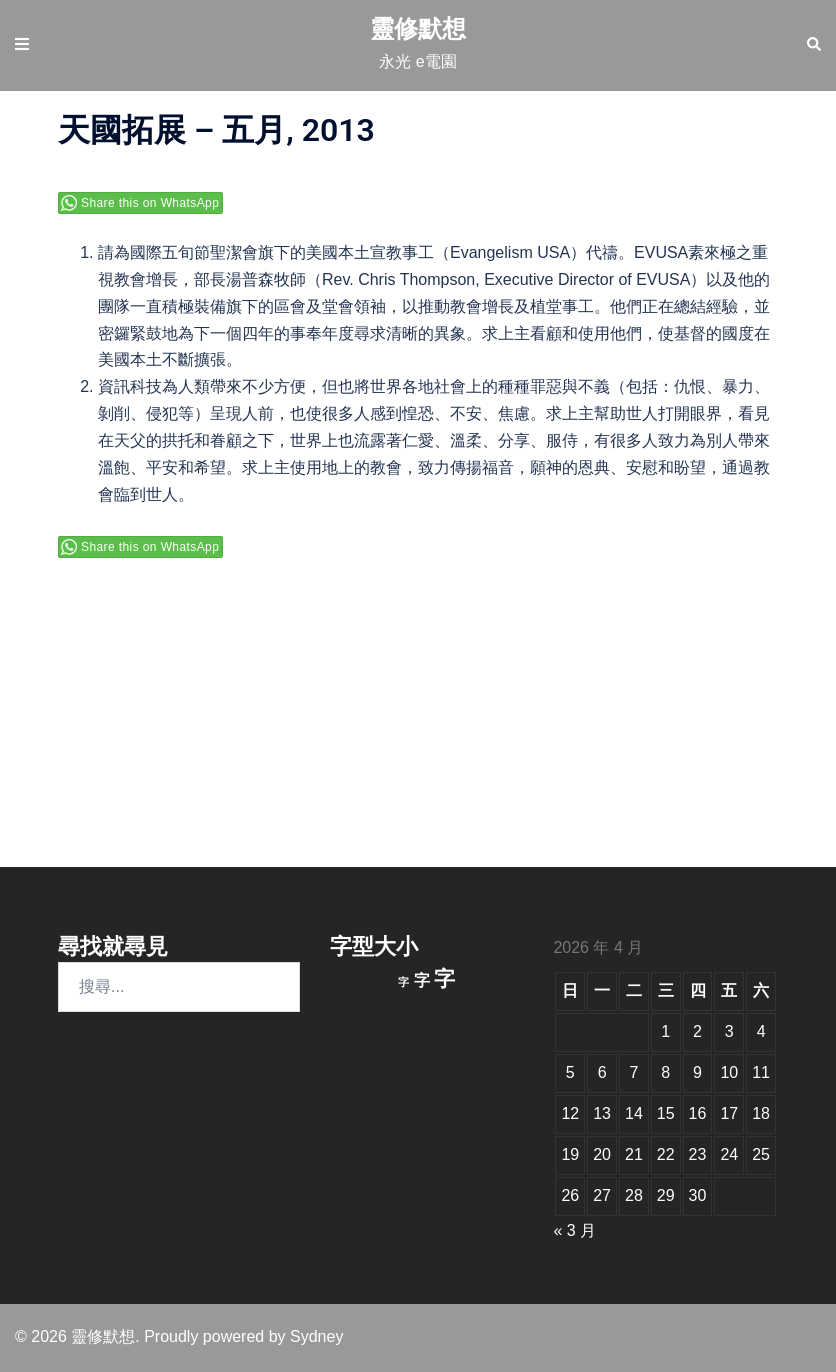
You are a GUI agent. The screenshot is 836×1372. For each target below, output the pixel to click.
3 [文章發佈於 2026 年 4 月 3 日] (729, 1031)
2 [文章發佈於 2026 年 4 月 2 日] (697, 1031)
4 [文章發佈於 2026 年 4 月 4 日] (761, 1031)
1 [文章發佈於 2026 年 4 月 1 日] (665, 1031)
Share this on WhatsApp (150, 203)
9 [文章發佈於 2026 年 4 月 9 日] (697, 1072)
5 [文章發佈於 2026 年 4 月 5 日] (570, 1072)
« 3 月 (574, 1230)
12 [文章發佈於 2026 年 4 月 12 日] (570, 1113)
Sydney (316, 1336)
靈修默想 (418, 28)
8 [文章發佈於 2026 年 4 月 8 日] (665, 1072)
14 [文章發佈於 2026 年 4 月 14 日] (634, 1113)
